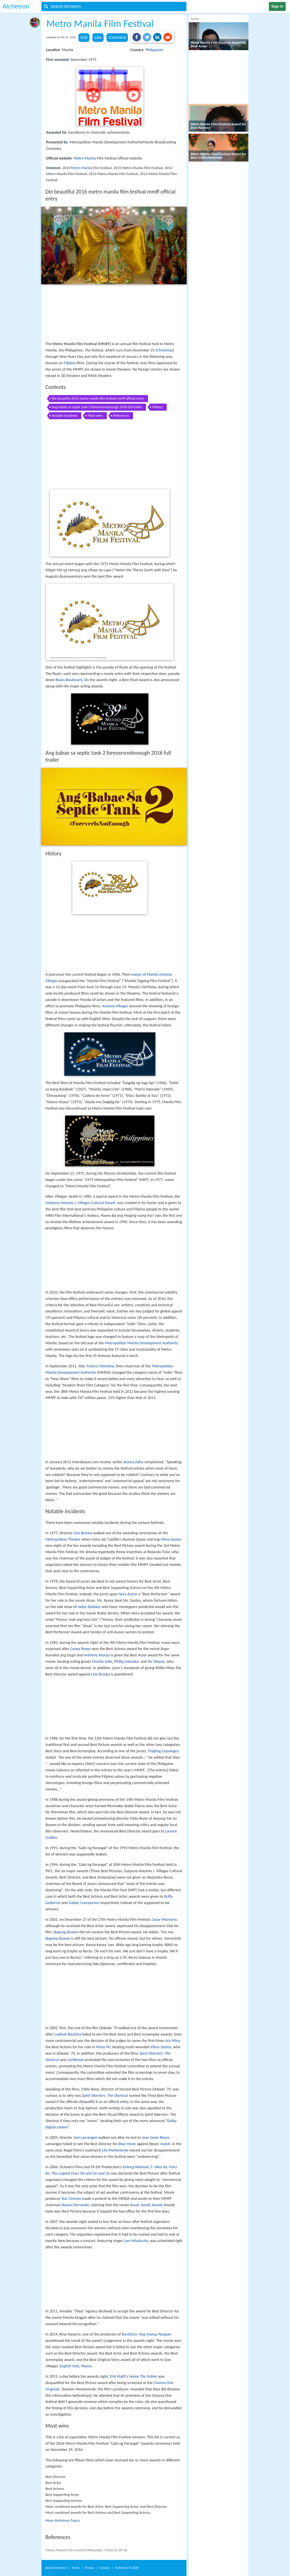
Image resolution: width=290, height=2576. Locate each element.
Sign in (277, 6)
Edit (83, 37)
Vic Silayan (156, 1661)
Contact (105, 2568)
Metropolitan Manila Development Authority (141, 1343)
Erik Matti (118, 2376)
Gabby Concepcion (84, 1902)
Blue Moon (127, 2143)
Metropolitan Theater (63, 1539)
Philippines (154, 49)
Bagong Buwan (66, 1932)
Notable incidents (64, 415)
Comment (117, 37)
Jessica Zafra (133, 1461)
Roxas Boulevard (69, 679)
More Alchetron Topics (62, 2520)
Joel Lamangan (85, 2137)
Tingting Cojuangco (163, 1750)
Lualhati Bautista (67, 2034)
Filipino (70, 362)
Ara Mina (172, 2040)
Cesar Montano (164, 1919)
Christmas (165, 350)
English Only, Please (76, 2366)
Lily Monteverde (115, 2150)
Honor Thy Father (143, 2376)
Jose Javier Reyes (155, 2137)
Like (98, 37)
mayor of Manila (144, 974)
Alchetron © (126, 2568)
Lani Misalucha (136, 2240)
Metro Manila (84, 158)
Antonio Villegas (115, 1006)
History (157, 407)
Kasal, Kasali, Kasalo (146, 2204)
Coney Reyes (80, 1648)
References (121, 415)
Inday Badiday (89, 1606)
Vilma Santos (171, 1539)
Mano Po (103, 2046)
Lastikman (75, 2059)
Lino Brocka (82, 1532)
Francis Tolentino (100, 1366)
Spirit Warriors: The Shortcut (105, 2095)
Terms (75, 2568)
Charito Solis (102, 1661)
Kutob (165, 2143)
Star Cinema (71, 2198)
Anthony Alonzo (97, 1655)
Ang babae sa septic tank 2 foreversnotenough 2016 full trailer (97, 407)
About (55, 2568)
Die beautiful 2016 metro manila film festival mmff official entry (98, 398)
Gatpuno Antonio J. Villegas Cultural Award (80, 1202)
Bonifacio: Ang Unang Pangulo (146, 2334)
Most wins (95, 415)
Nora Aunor (128, 1594)
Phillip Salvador (126, 1661)
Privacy (89, 2568)
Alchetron (15, 6)
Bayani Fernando (75, 2204)
